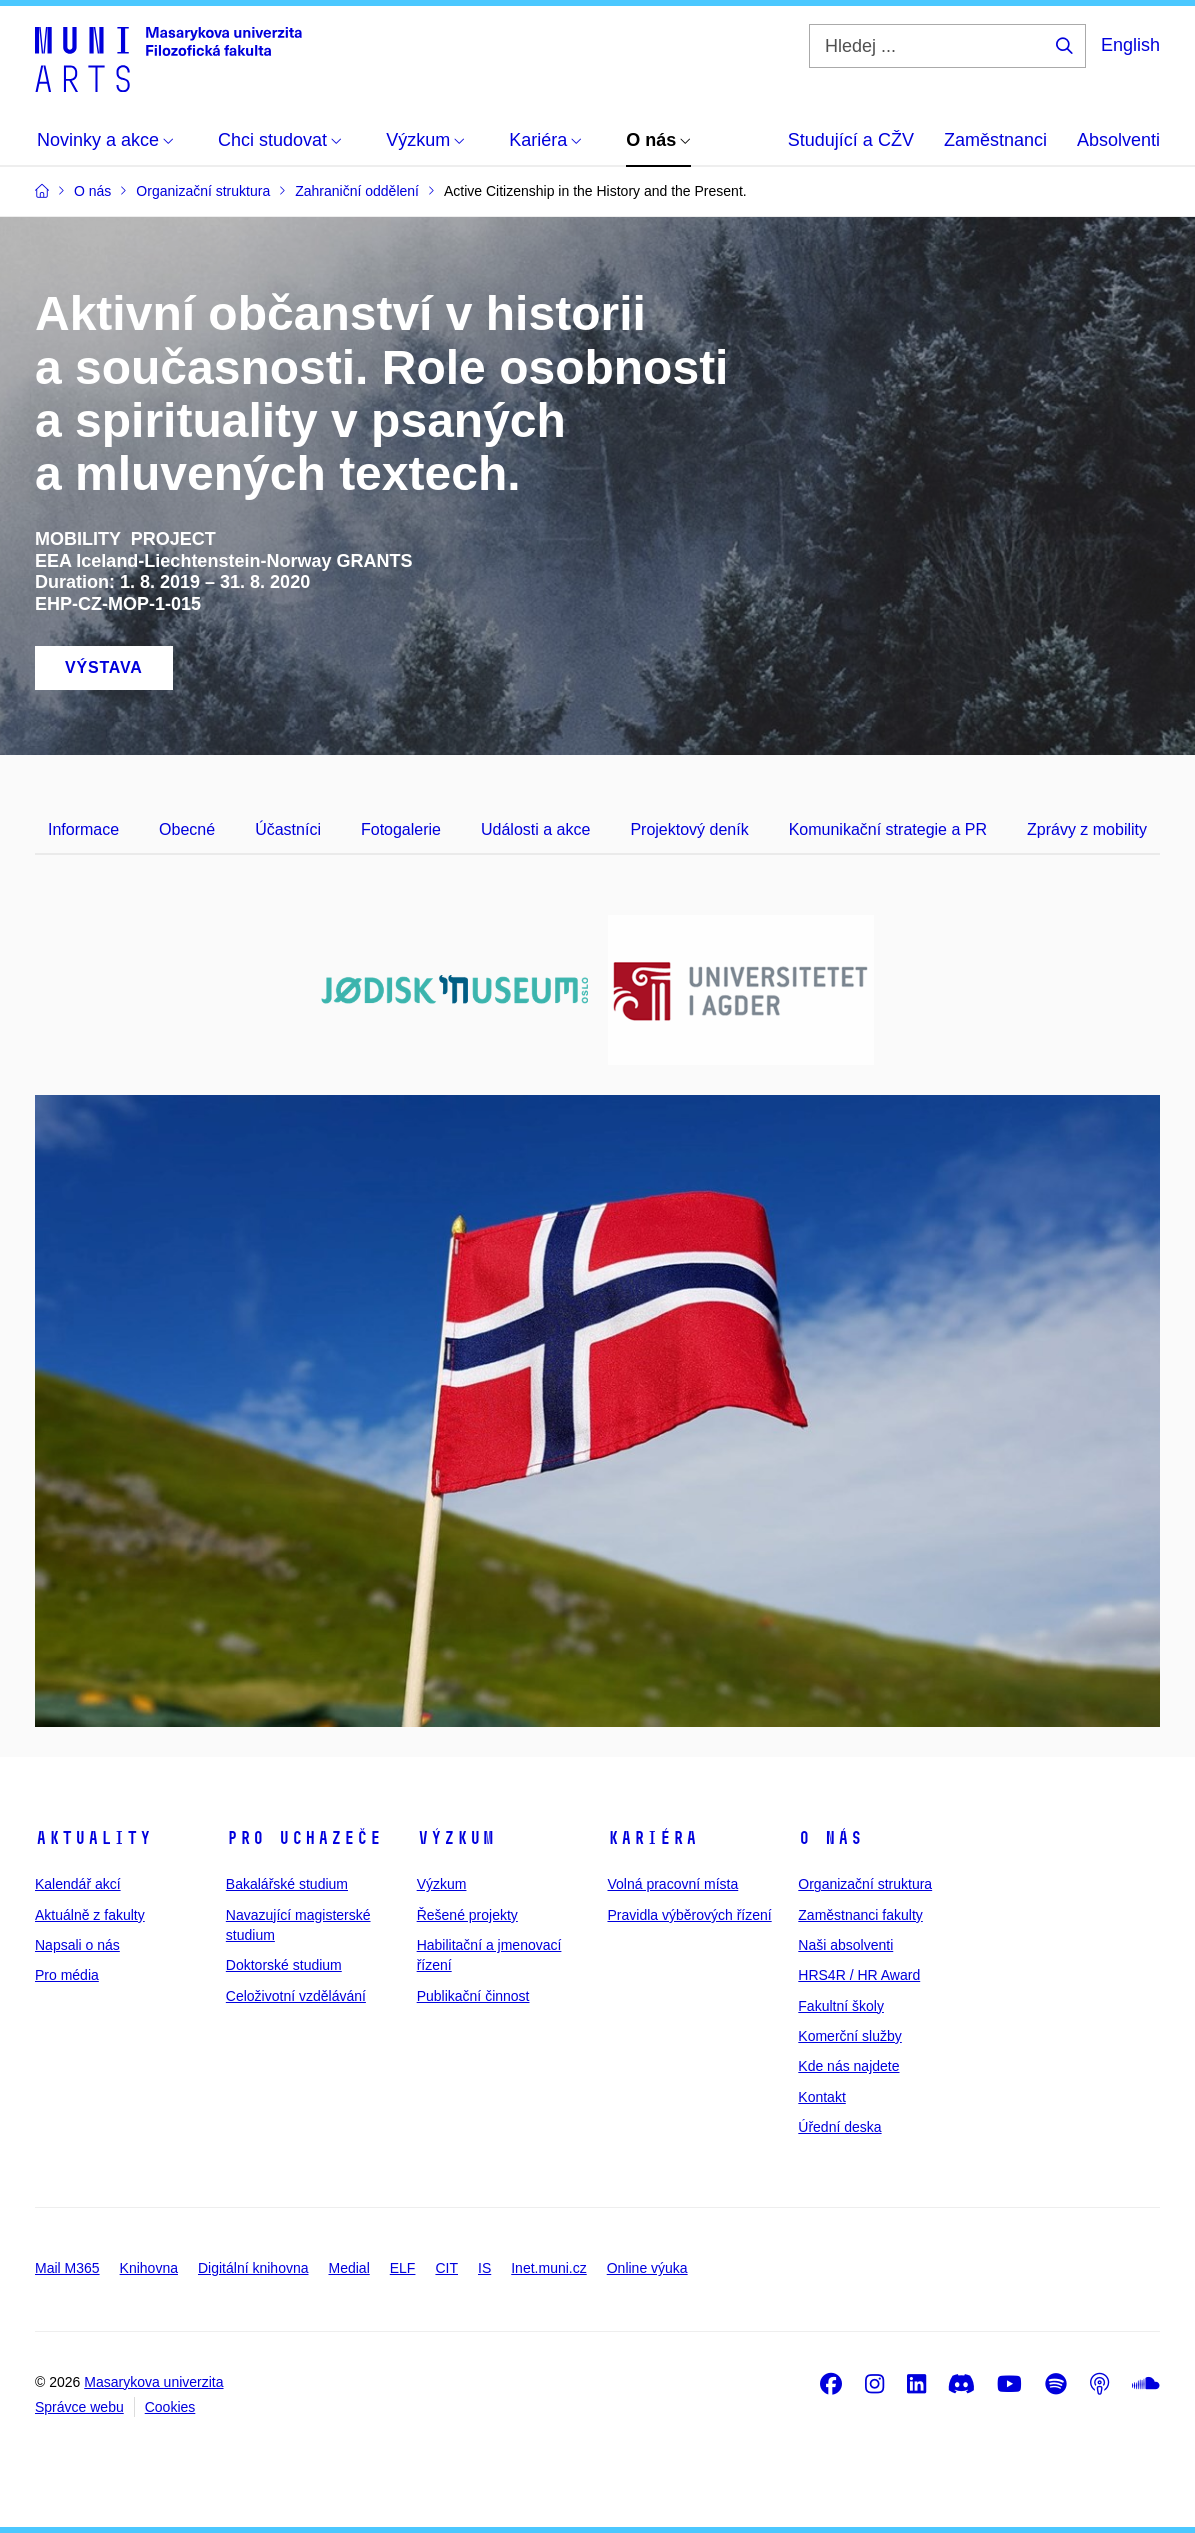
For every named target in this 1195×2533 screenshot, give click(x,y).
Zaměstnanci (995, 140)
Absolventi (1118, 140)
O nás (830, 1838)
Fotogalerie (401, 829)
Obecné (187, 829)
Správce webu (79, 2407)
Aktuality (93, 1838)
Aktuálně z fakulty (90, 1915)
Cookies (170, 2407)
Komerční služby (849, 2036)
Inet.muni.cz (548, 2268)
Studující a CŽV (851, 140)
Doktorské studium (284, 1965)
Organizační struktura (865, 1884)
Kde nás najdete (848, 2066)
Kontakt (821, 2097)
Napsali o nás (77, 1945)
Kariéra (652, 1838)
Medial (349, 2268)
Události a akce (535, 829)
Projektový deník (689, 829)
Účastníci (288, 829)
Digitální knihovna (253, 2268)
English (1130, 45)
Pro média (67, 1975)
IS (484, 2268)
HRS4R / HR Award (859, 1975)
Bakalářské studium (287, 1884)
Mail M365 (67, 2268)
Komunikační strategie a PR (888, 829)
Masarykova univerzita (153, 2382)
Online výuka (647, 2268)
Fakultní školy (841, 2006)
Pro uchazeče (304, 1838)
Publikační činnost (473, 1996)
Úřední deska (839, 2127)
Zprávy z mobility (1087, 829)
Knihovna (149, 2268)
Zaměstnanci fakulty (860, 1915)
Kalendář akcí (78, 1884)
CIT (446, 2268)
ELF (403, 2268)
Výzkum (456, 1838)
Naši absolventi (845, 1945)
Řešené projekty (467, 1915)
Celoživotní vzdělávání (296, 1996)
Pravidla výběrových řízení (689, 1915)
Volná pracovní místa (672, 1884)
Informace (83, 829)
